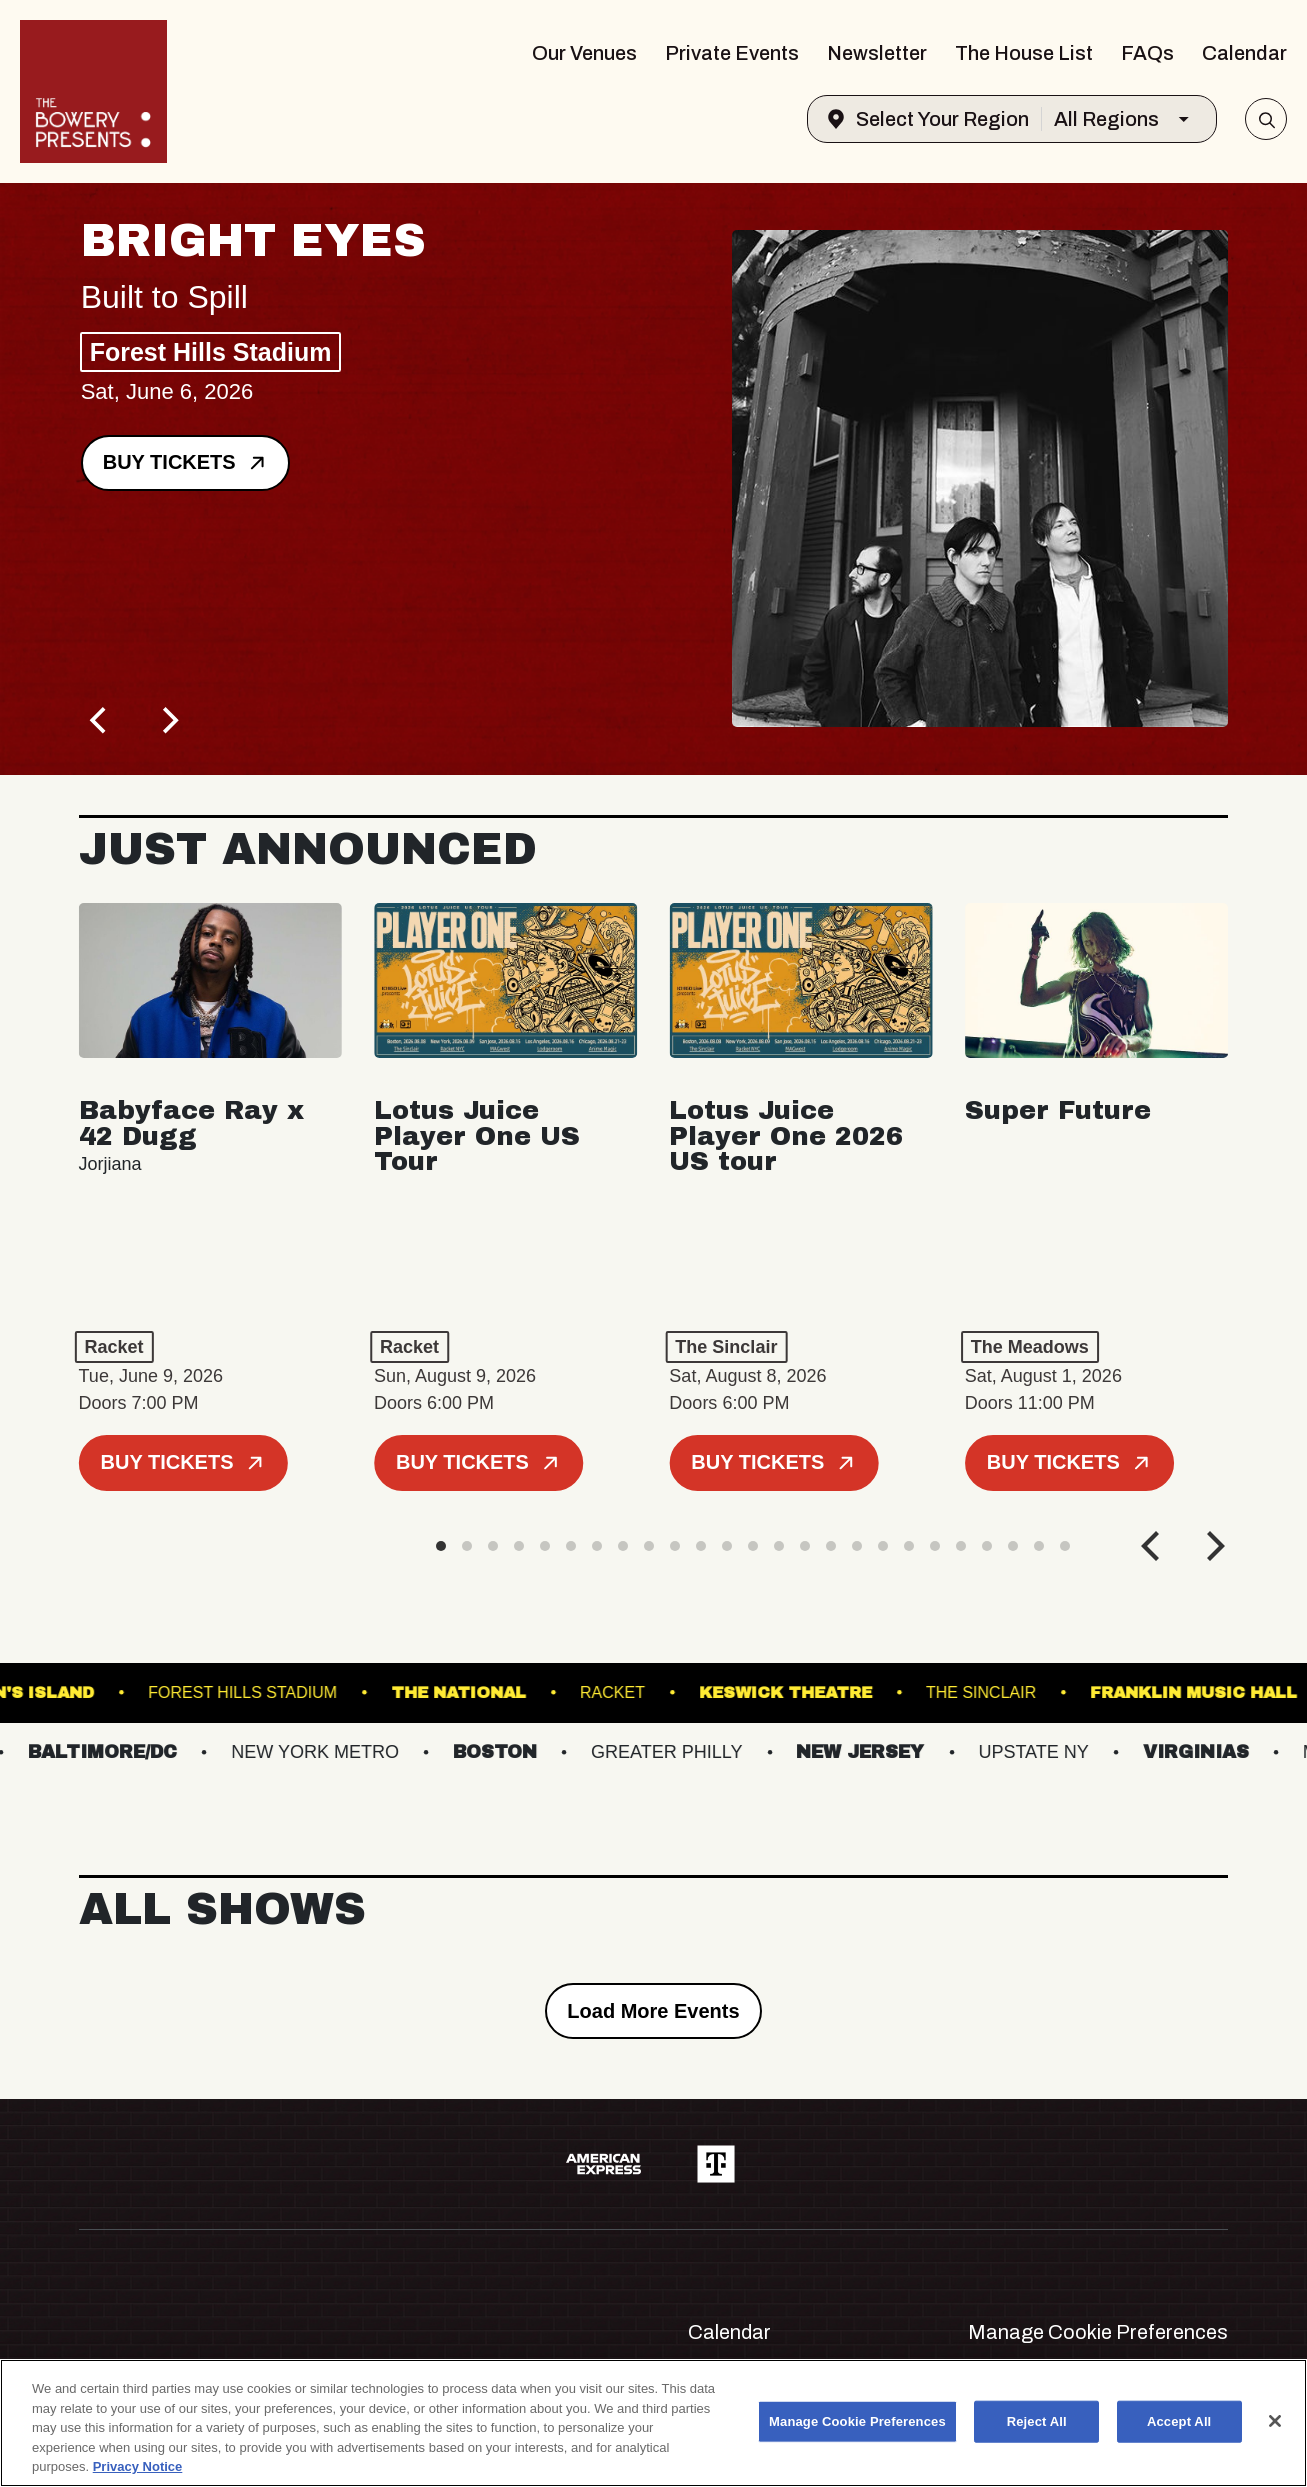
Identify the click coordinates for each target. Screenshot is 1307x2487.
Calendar (1244, 53)
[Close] (1275, 2421)
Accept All (1179, 2421)
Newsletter (877, 53)
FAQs (1147, 53)
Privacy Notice (138, 2466)
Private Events (732, 53)
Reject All (1037, 2421)
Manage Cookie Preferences (1098, 2332)
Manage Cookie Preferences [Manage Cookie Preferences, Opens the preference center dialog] (857, 2421)
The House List (1024, 53)
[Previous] (101, 721)
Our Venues (584, 53)
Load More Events (653, 2011)
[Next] (169, 721)
